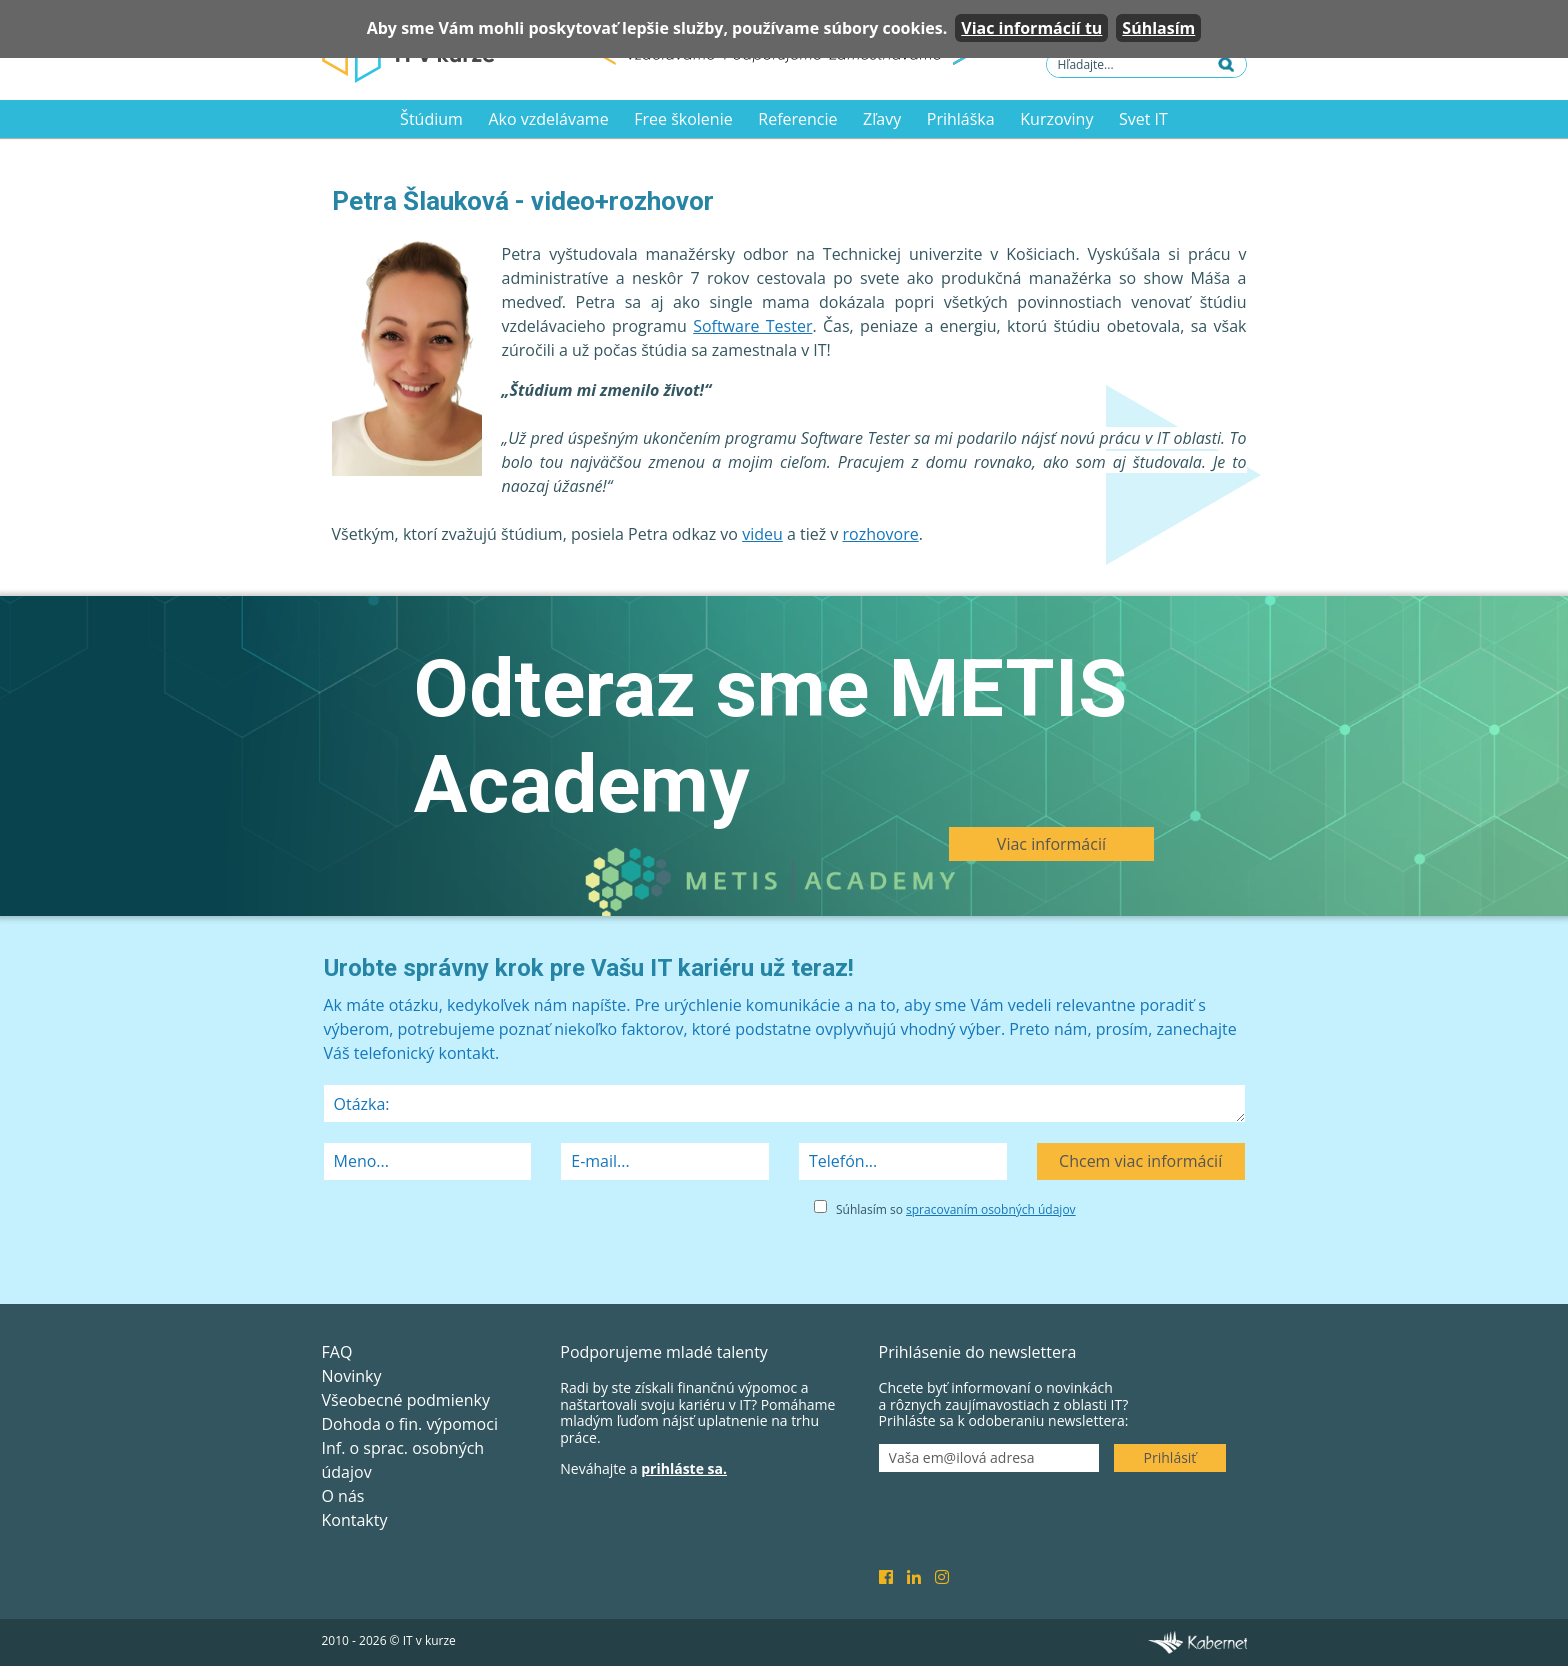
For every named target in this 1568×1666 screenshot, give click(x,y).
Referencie (797, 119)
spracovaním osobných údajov (991, 1209)
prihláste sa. (684, 1468)
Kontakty (355, 1520)
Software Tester (752, 326)
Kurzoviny (1056, 119)
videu (762, 534)
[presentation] (476, 1235)
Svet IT (1143, 119)
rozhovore (881, 534)
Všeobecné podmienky (406, 1400)
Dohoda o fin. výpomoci (410, 1424)
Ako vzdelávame (548, 119)
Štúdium (431, 119)
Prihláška (961, 119)
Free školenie (683, 119)
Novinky (352, 1376)
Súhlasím (1158, 28)
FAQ (337, 1352)
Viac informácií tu (1031, 28)
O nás (343, 1496)
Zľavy (882, 119)
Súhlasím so (956, 1209)
